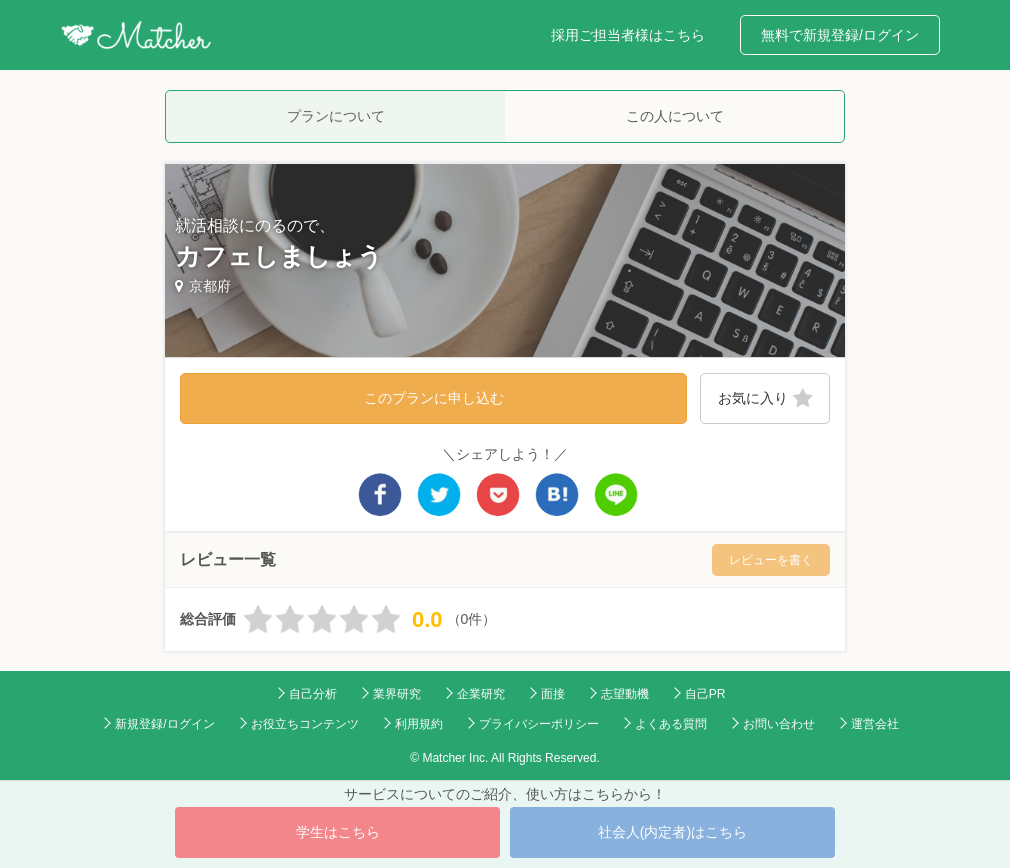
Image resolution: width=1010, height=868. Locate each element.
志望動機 (625, 694)
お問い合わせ (779, 724)
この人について (675, 116)
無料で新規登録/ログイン (840, 35)
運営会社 (875, 724)
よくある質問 (671, 724)
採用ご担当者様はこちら (628, 35)
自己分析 (313, 694)
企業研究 (481, 694)
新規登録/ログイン (164, 724)
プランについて (336, 116)
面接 (553, 694)
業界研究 (397, 694)
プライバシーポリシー (539, 724)
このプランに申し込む (434, 398)
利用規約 (419, 724)
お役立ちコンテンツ (305, 724)
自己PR (705, 694)
